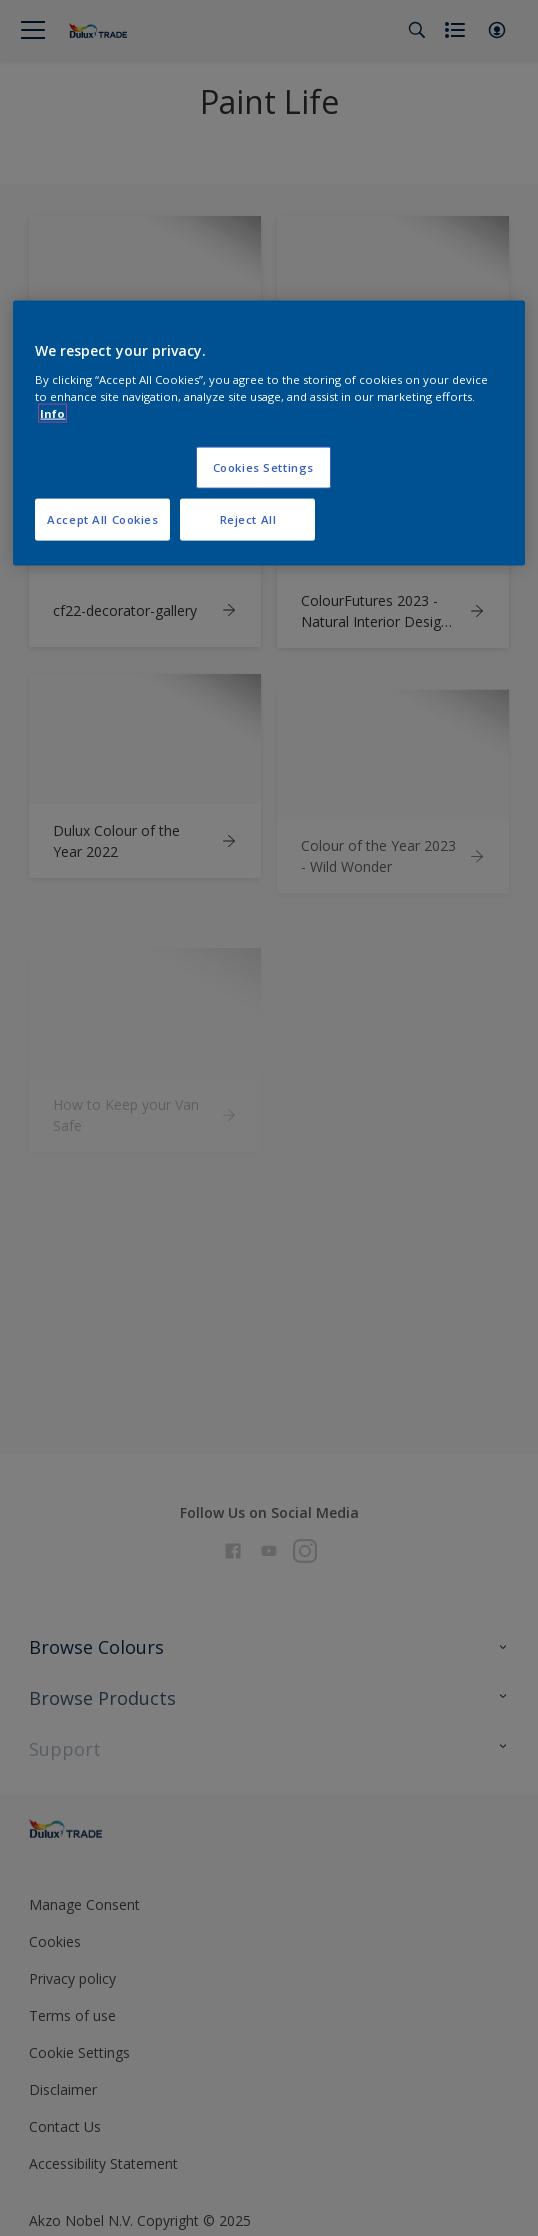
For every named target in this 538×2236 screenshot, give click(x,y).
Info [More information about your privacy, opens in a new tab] (52, 413)
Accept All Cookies (102, 519)
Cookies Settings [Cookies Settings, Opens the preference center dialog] (263, 467)
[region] (268, 433)
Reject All (248, 519)
